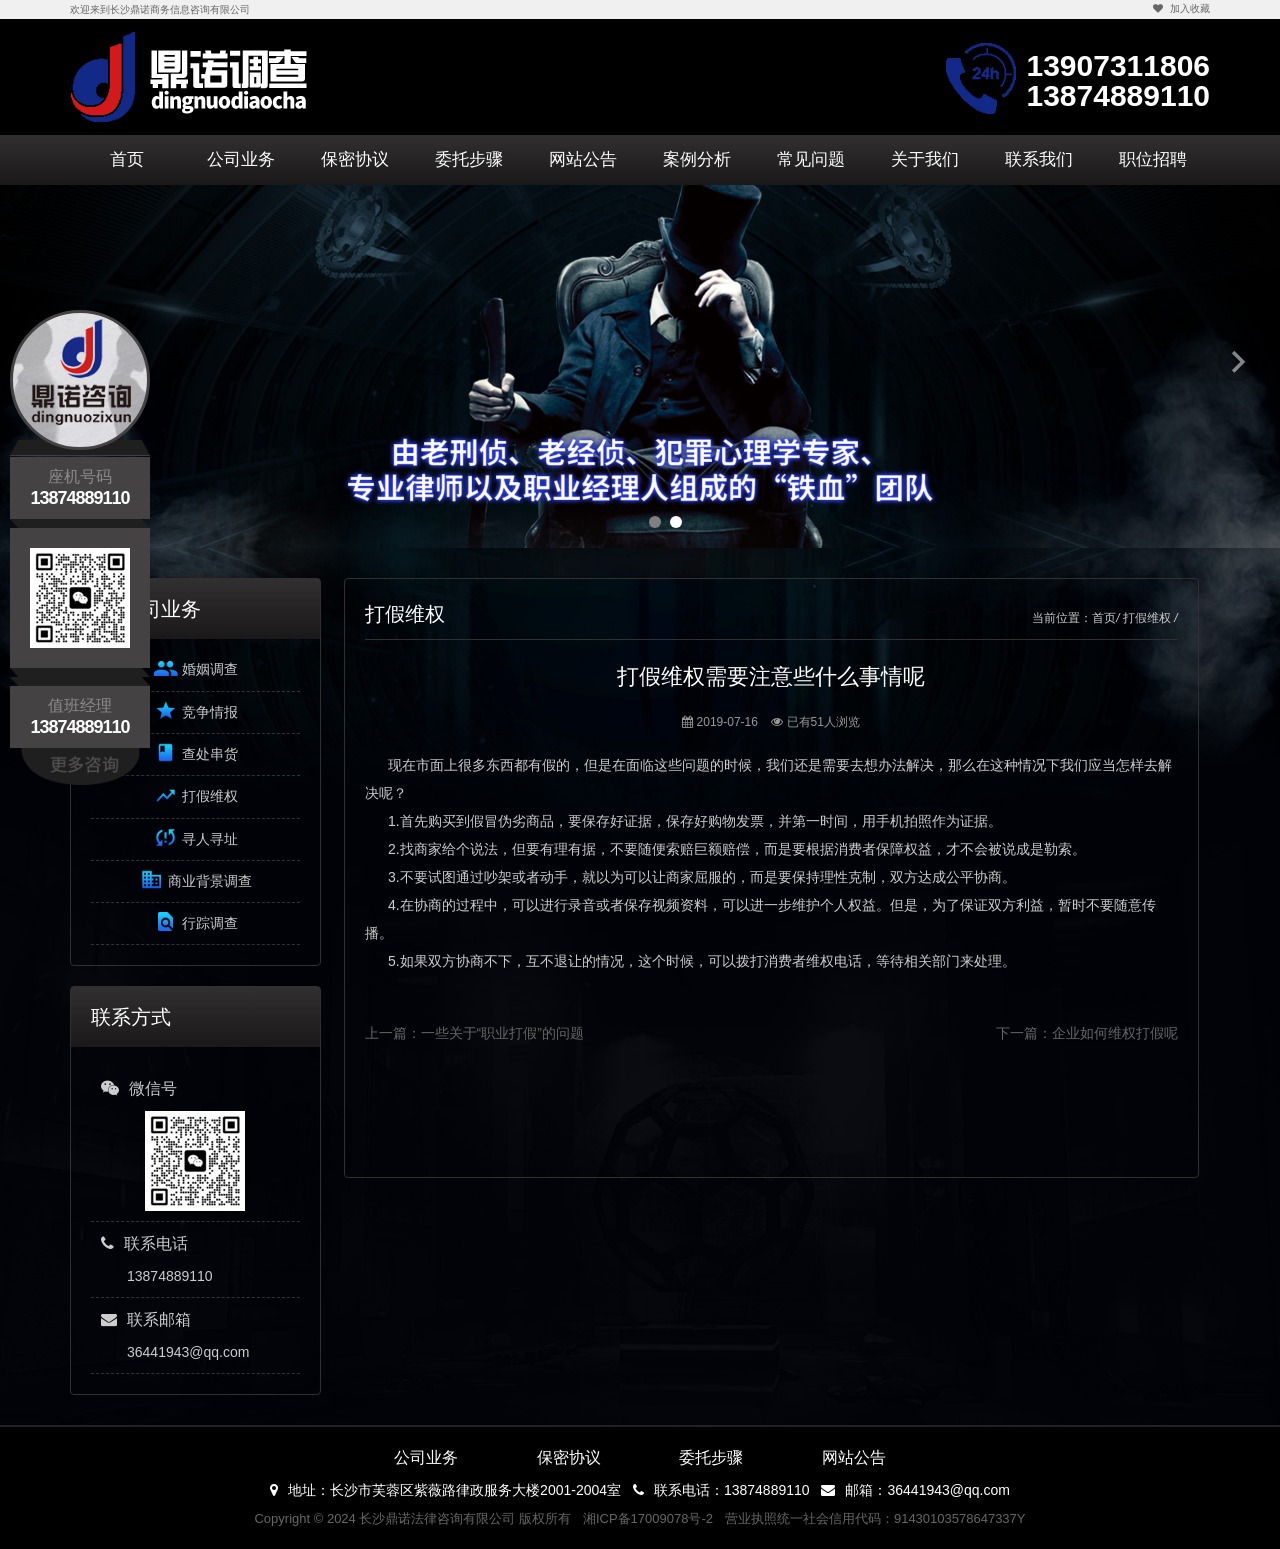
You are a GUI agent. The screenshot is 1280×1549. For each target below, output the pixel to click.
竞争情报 (195, 710)
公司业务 (241, 159)
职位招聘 (1153, 159)
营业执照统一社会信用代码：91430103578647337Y (875, 1518)
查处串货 (195, 752)
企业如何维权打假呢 (1115, 1033)
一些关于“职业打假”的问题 (502, 1033)
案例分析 (697, 159)
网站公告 (583, 159)
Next (1238, 361)
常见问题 (811, 159)
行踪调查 (195, 921)
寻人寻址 (195, 837)
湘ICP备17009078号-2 (648, 1518)
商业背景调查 (195, 879)
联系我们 (1039, 159)
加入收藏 (1180, 8)
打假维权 (195, 795)
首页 (127, 159)
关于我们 (925, 159)
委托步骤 (469, 159)
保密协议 (355, 159)
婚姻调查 (195, 668)
